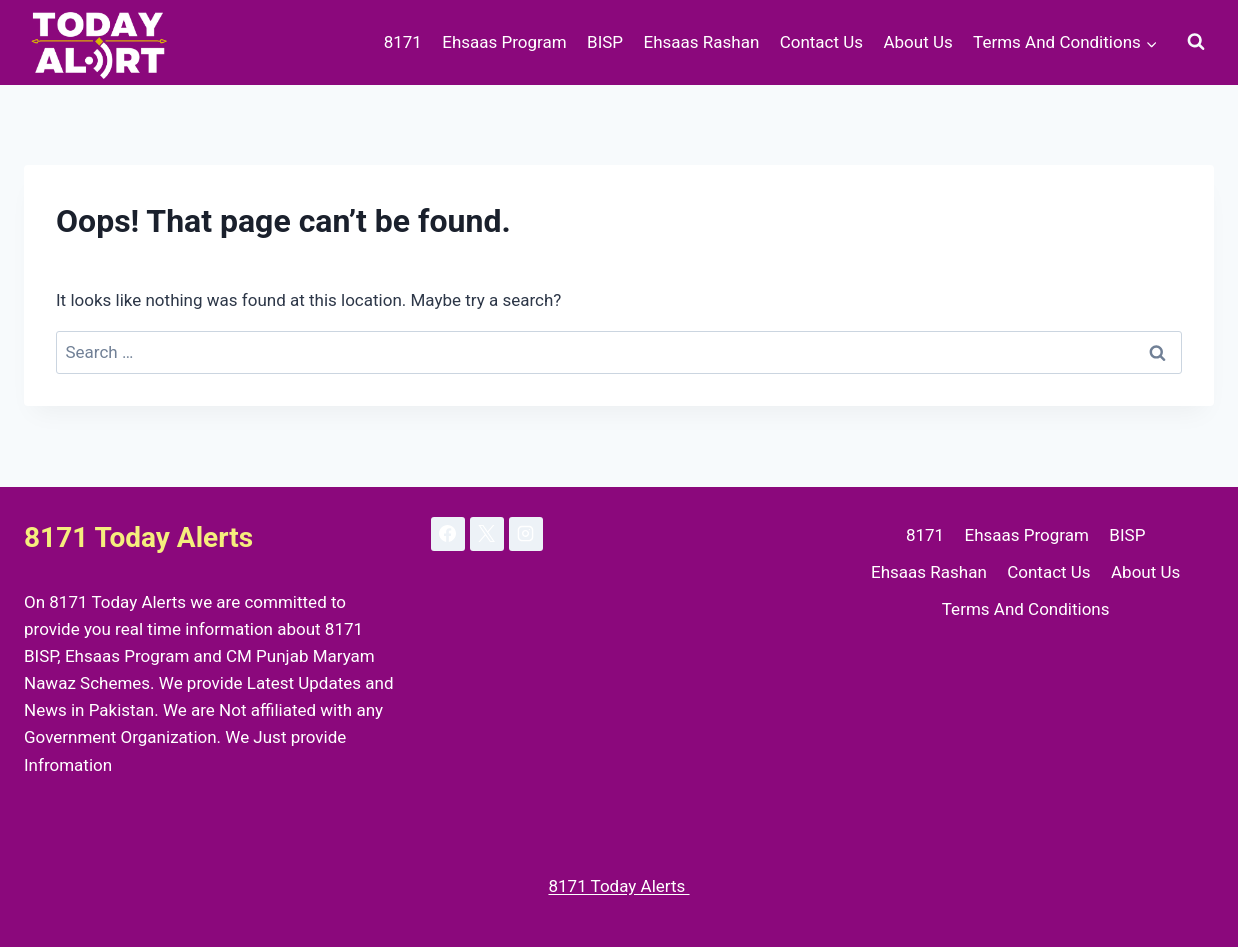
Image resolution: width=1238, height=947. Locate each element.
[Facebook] (448, 534)
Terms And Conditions (1026, 609)
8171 (403, 42)
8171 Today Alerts (618, 886)
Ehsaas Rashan (701, 42)
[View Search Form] (1196, 42)
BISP (605, 42)
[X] (487, 534)
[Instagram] (526, 534)
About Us (917, 42)
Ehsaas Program (504, 42)
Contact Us (821, 42)
